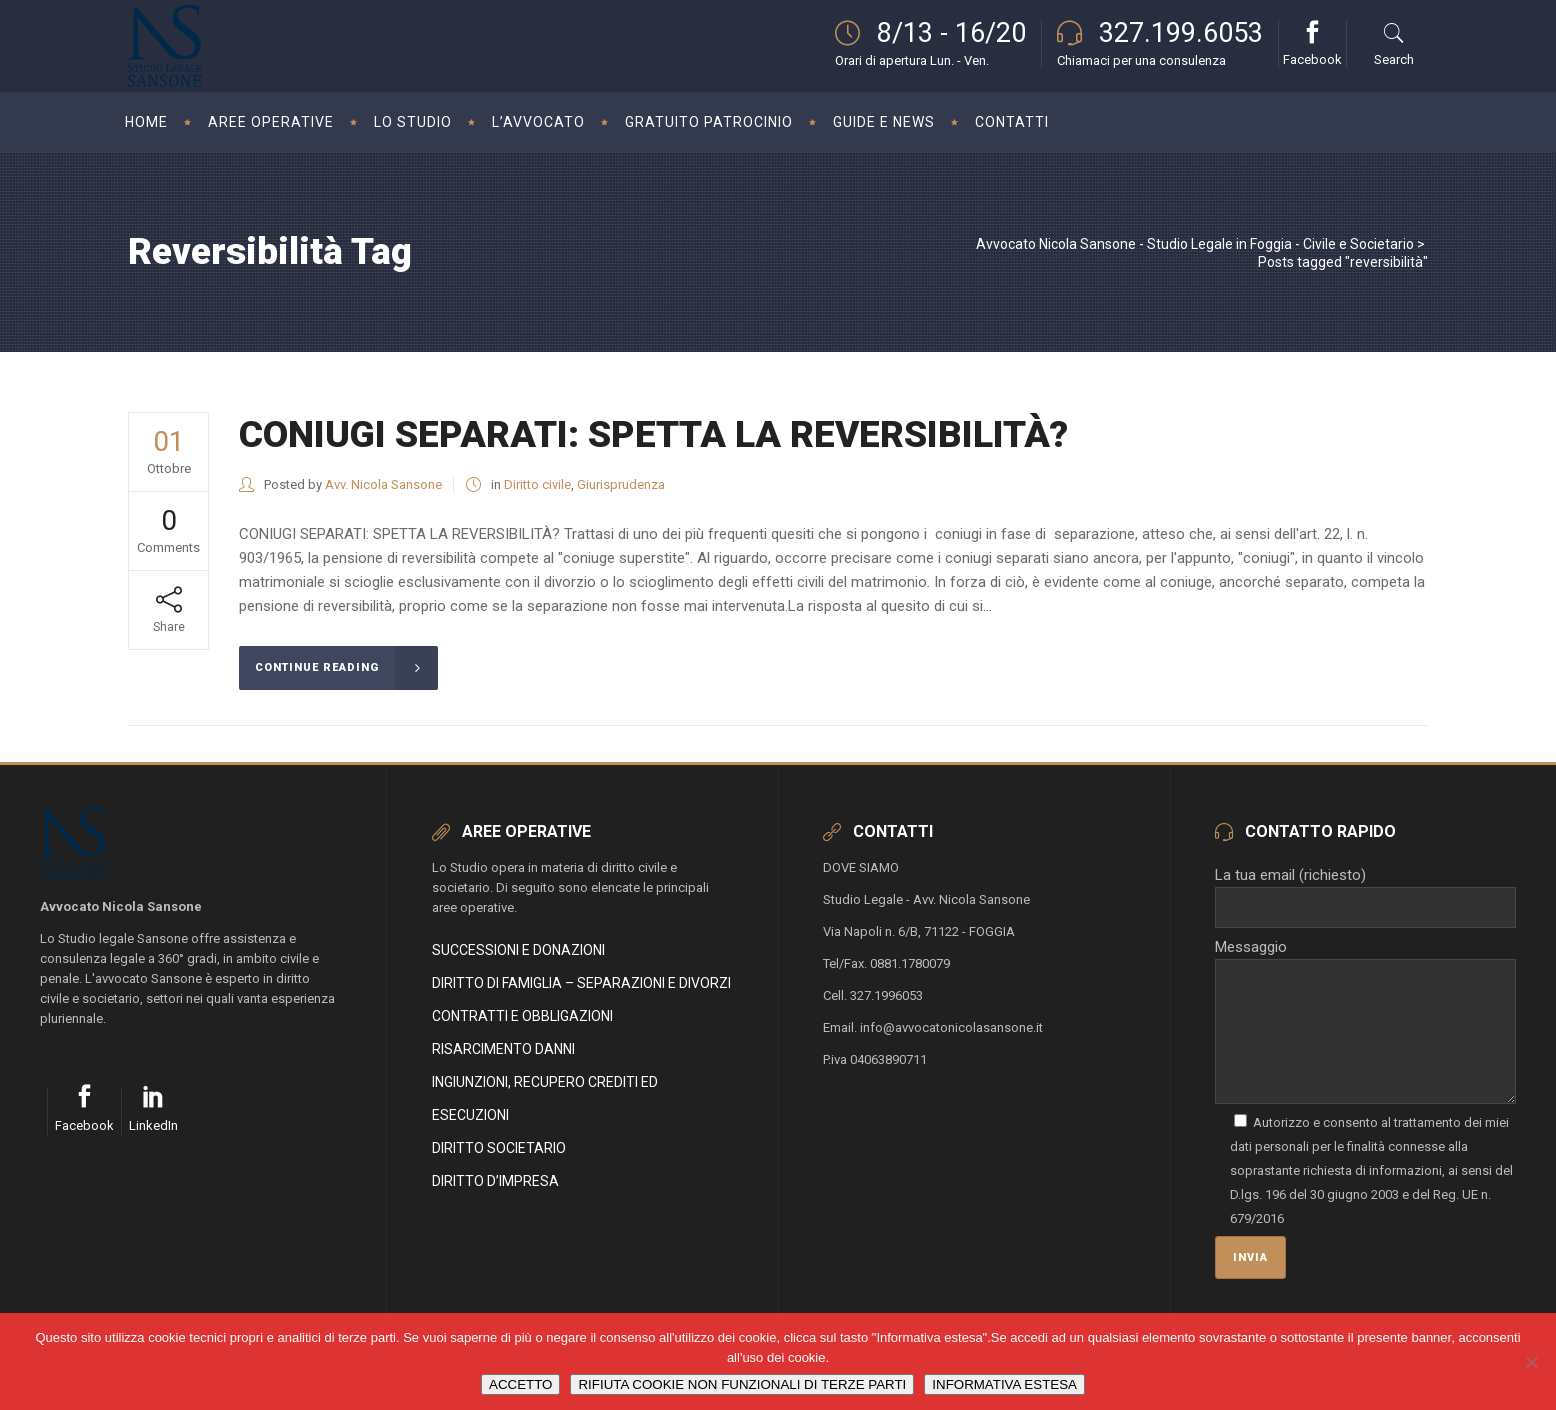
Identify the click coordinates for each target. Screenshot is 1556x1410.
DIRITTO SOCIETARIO (499, 1148)
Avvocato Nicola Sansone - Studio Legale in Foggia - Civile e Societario (1195, 244)
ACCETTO (520, 1384)
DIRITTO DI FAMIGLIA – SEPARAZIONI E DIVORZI (581, 983)
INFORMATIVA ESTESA (1004, 1384)
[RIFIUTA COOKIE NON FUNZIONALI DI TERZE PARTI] (1531, 1362)
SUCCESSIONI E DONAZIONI (518, 950)
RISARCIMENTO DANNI (503, 1049)
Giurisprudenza (621, 484)
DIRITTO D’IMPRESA (495, 1181)
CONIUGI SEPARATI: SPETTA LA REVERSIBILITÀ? (653, 434)
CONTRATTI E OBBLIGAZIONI (522, 1016)
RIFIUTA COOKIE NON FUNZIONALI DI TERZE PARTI (742, 1384)
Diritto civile (537, 484)
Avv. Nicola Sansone (383, 484)
